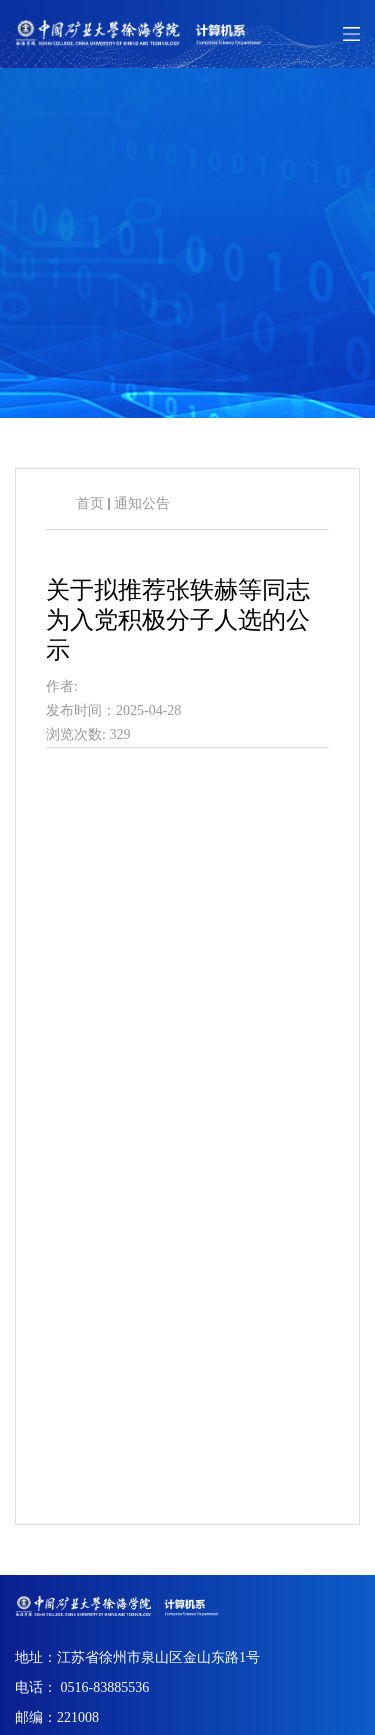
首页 (90, 503)
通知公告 (142, 503)
